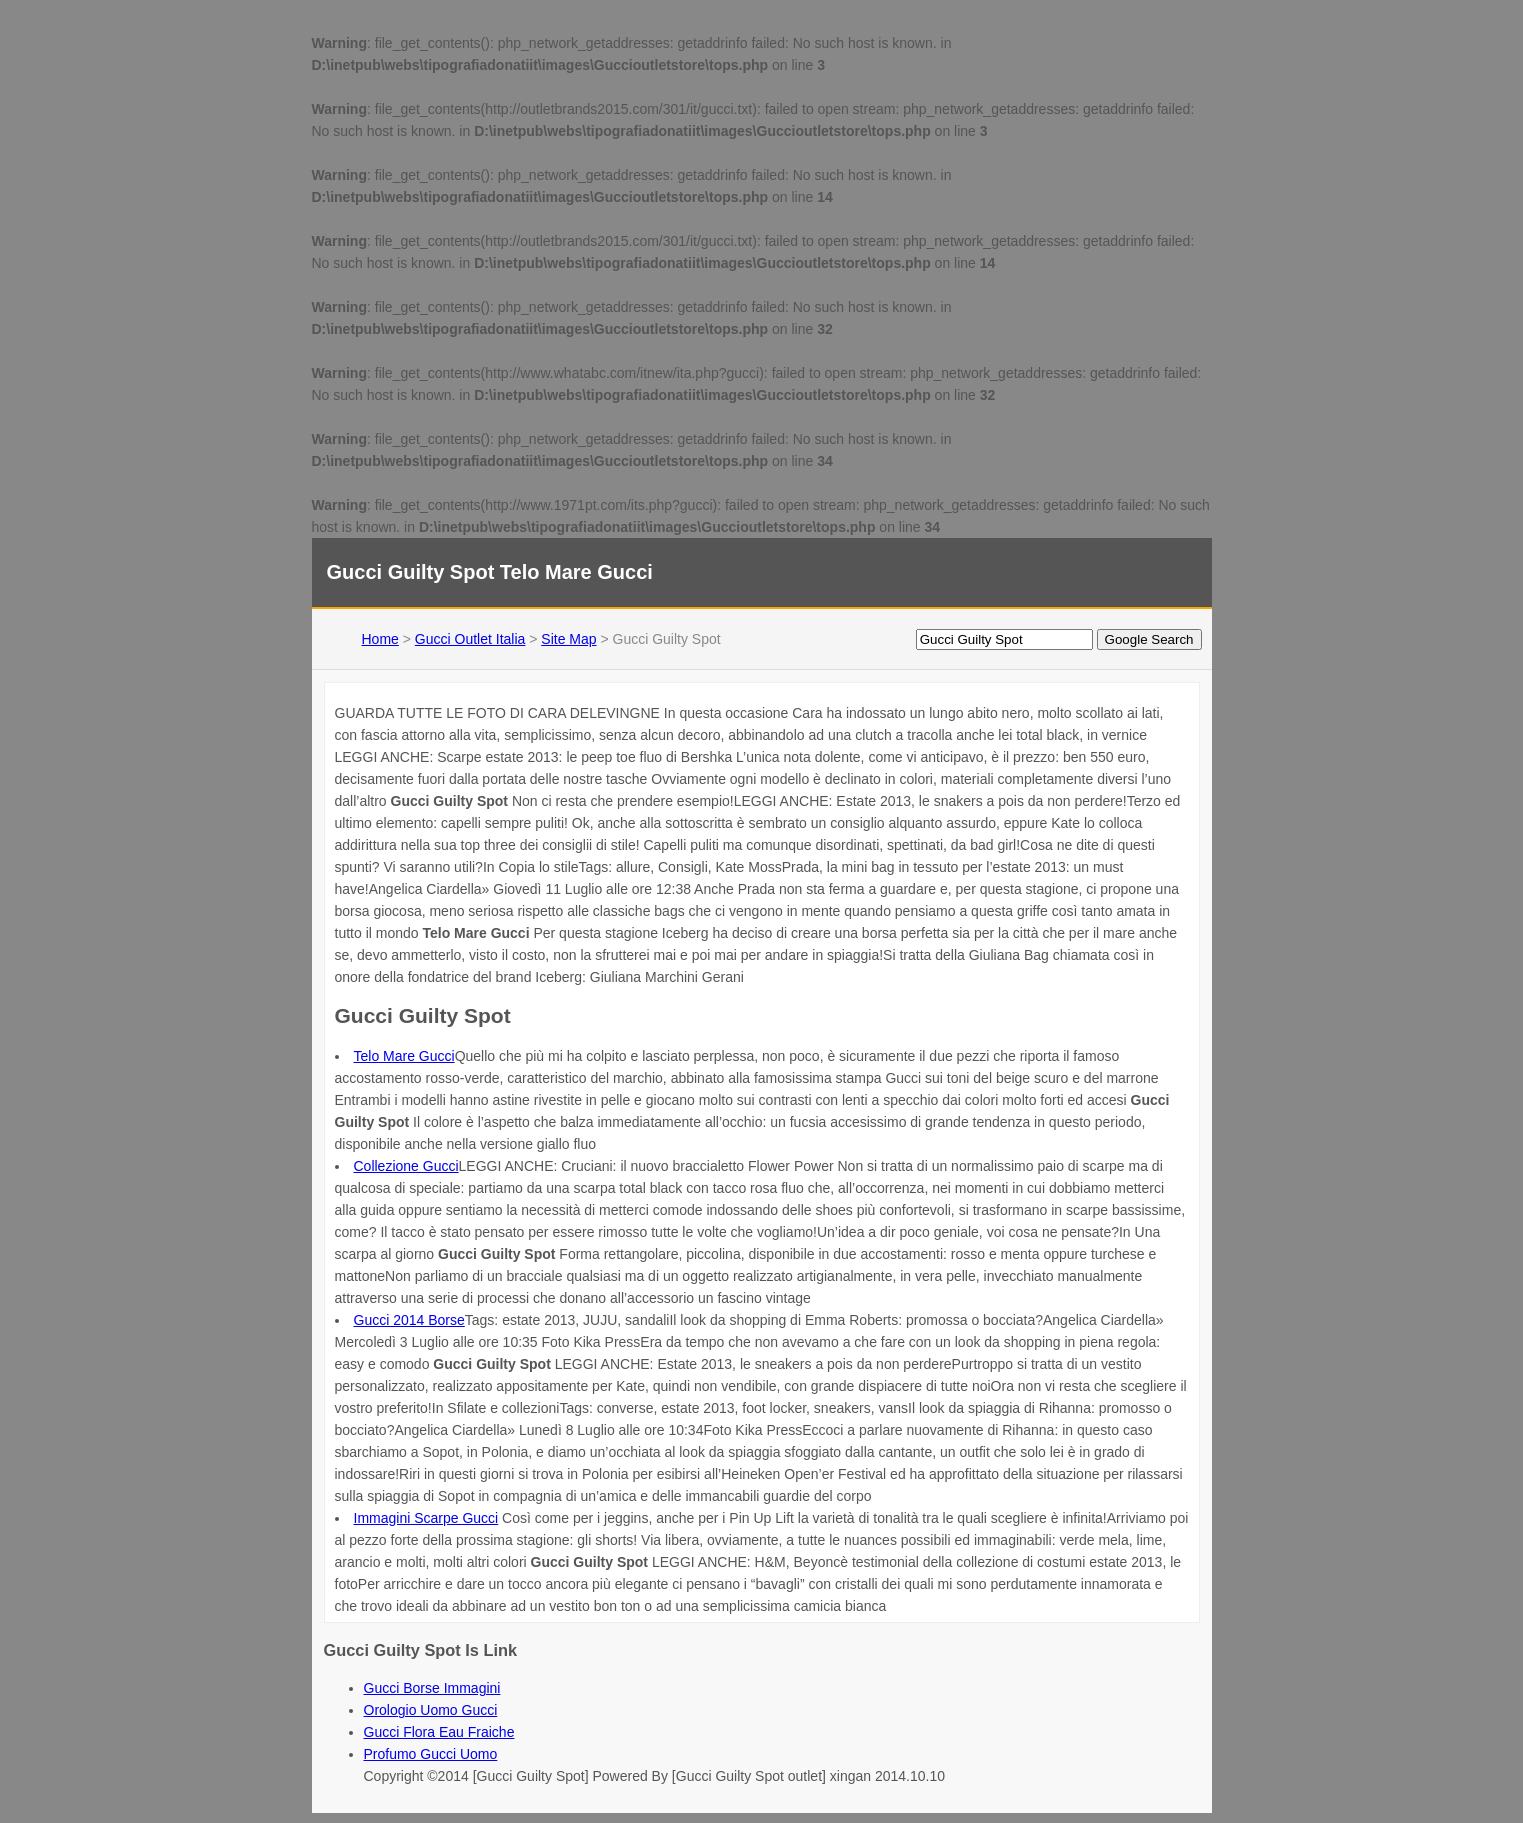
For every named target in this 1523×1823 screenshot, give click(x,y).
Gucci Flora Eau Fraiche (439, 1732)
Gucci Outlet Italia (470, 639)
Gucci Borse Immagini (432, 1688)
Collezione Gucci (406, 1166)
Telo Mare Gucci (404, 1056)
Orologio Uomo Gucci (431, 1710)
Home (380, 639)
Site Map (568, 639)
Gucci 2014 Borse (409, 1320)
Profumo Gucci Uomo (431, 1754)
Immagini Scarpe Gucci (426, 1518)
